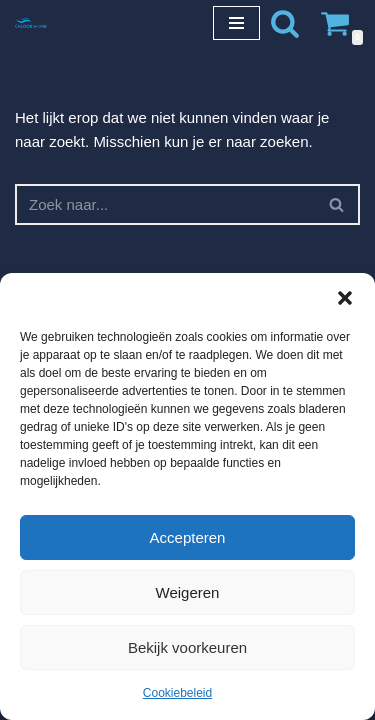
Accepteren (188, 537)
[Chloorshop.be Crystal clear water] (31, 22)
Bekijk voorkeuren (187, 647)
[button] (345, 298)
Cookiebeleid (177, 693)
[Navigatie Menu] (236, 23)
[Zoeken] (285, 23)
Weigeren (188, 592)
